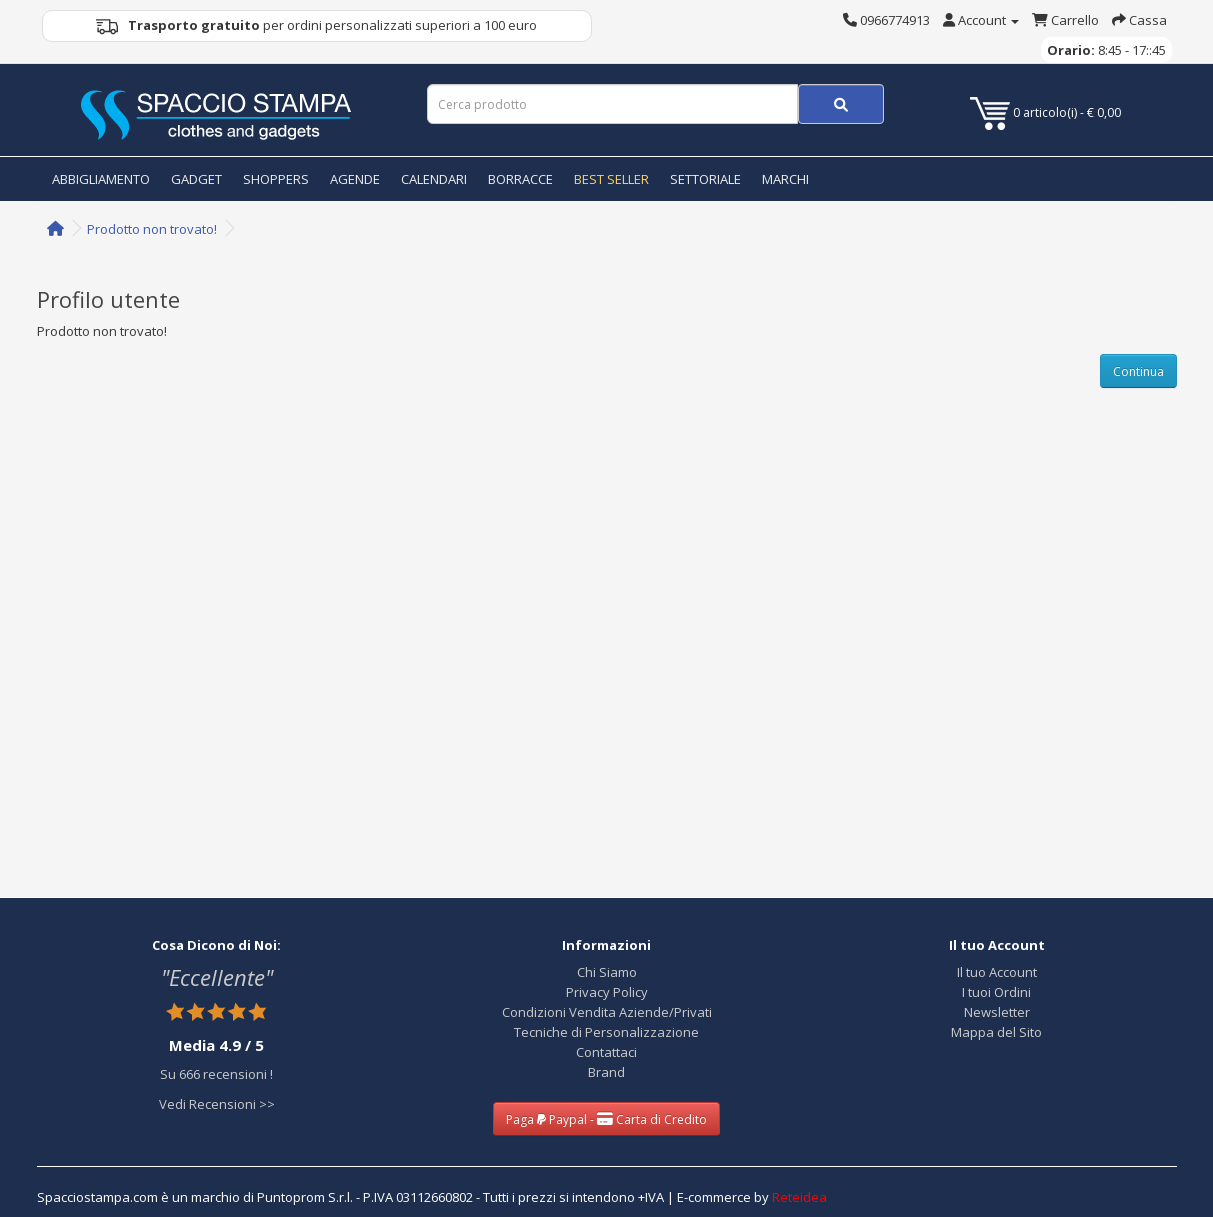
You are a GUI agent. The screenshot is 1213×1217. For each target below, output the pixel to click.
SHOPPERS (276, 179)
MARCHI (785, 179)
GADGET (196, 179)
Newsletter (997, 1012)
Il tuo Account (997, 972)
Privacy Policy (607, 992)
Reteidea (799, 1197)
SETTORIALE (705, 179)
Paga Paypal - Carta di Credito (606, 1119)
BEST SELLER (611, 179)
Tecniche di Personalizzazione (606, 1032)
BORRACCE (520, 179)
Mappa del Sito (996, 1032)
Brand (606, 1072)
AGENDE (355, 179)
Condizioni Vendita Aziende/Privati (607, 1012)
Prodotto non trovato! (152, 229)
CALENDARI (434, 179)
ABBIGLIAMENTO (101, 179)
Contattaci (606, 1052)
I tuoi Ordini (996, 992)
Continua (1138, 371)
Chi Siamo (607, 972)
